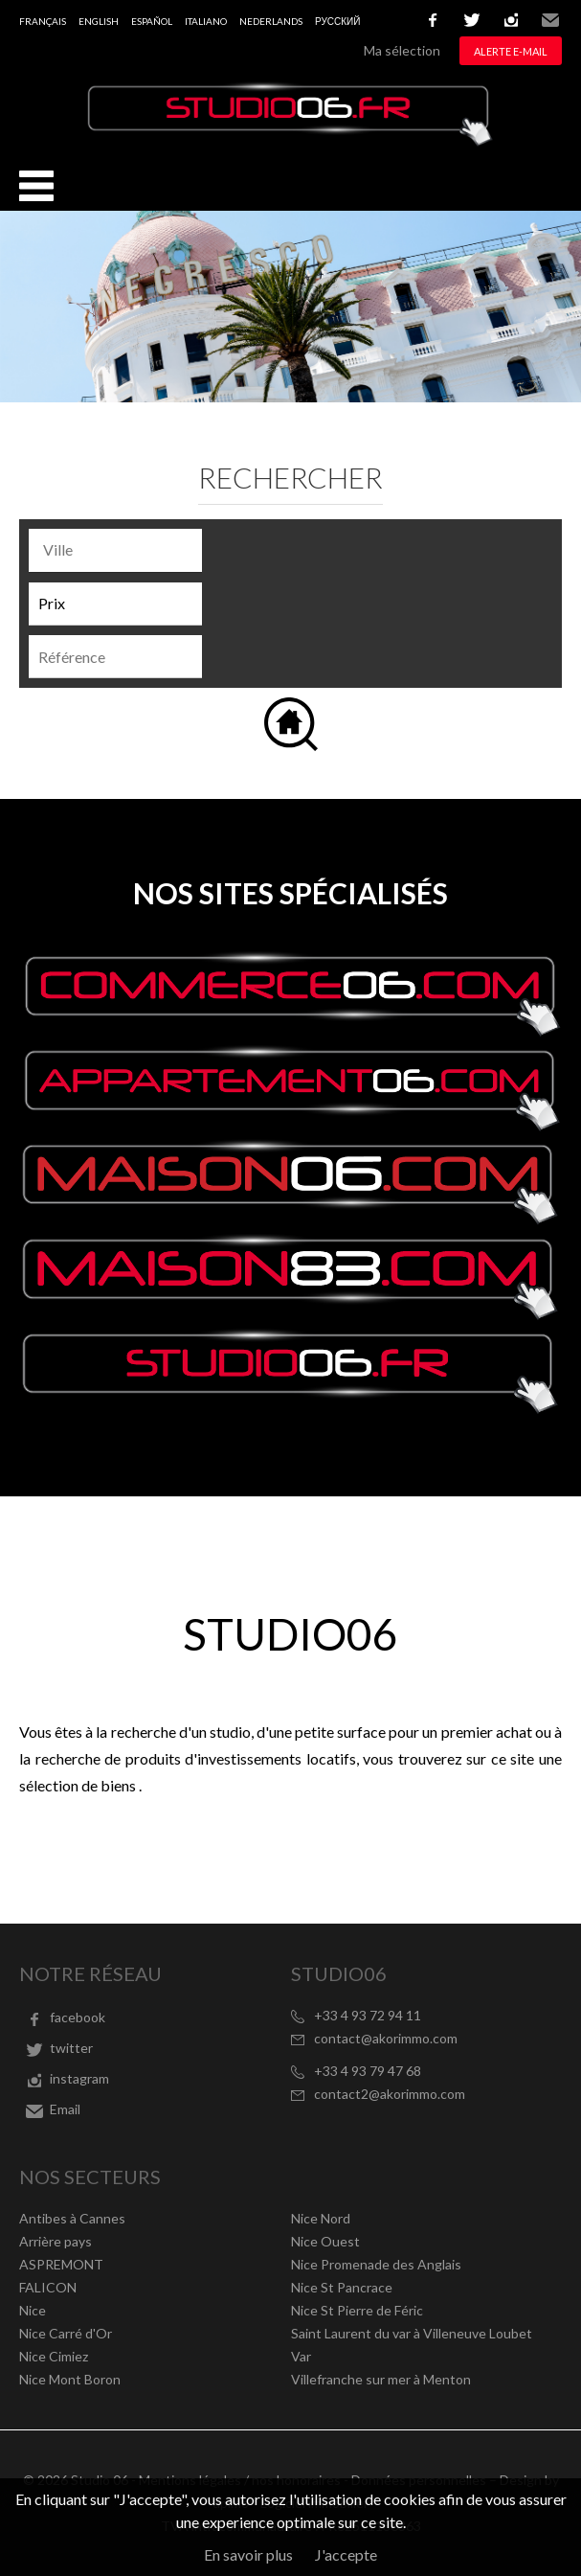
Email (550, 20)
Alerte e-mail (510, 51)
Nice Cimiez (53, 2356)
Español (151, 21)
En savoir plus (248, 2554)
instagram (511, 20)
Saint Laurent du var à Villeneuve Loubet (411, 2333)
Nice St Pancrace (341, 2287)
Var (301, 2356)
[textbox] (120, 549)
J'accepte (346, 2554)
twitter (472, 20)
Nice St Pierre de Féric (357, 2310)
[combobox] (115, 550)
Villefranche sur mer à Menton (381, 2379)
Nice (32, 2310)
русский (337, 21)
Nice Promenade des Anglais (376, 2264)
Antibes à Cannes (72, 2218)
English (98, 21)
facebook (432, 20)
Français (42, 21)
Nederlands (270, 21)
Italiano (206, 21)
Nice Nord (320, 2218)
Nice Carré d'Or (65, 2333)
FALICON (48, 2287)
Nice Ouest (325, 2241)
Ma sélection (402, 50)
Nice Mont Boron (70, 2379)
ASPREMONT (61, 2264)
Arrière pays (55, 2241)
